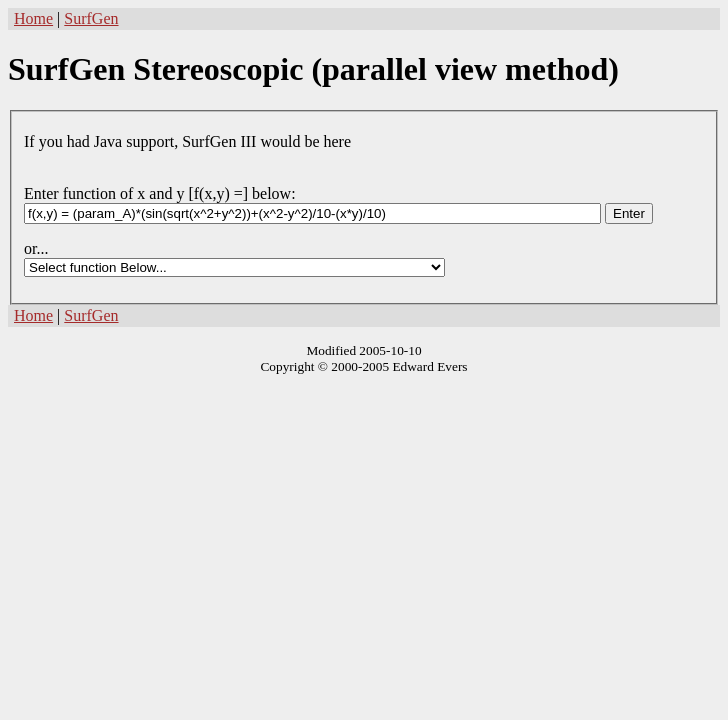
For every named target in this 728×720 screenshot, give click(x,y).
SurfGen (91, 18)
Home (33, 18)
